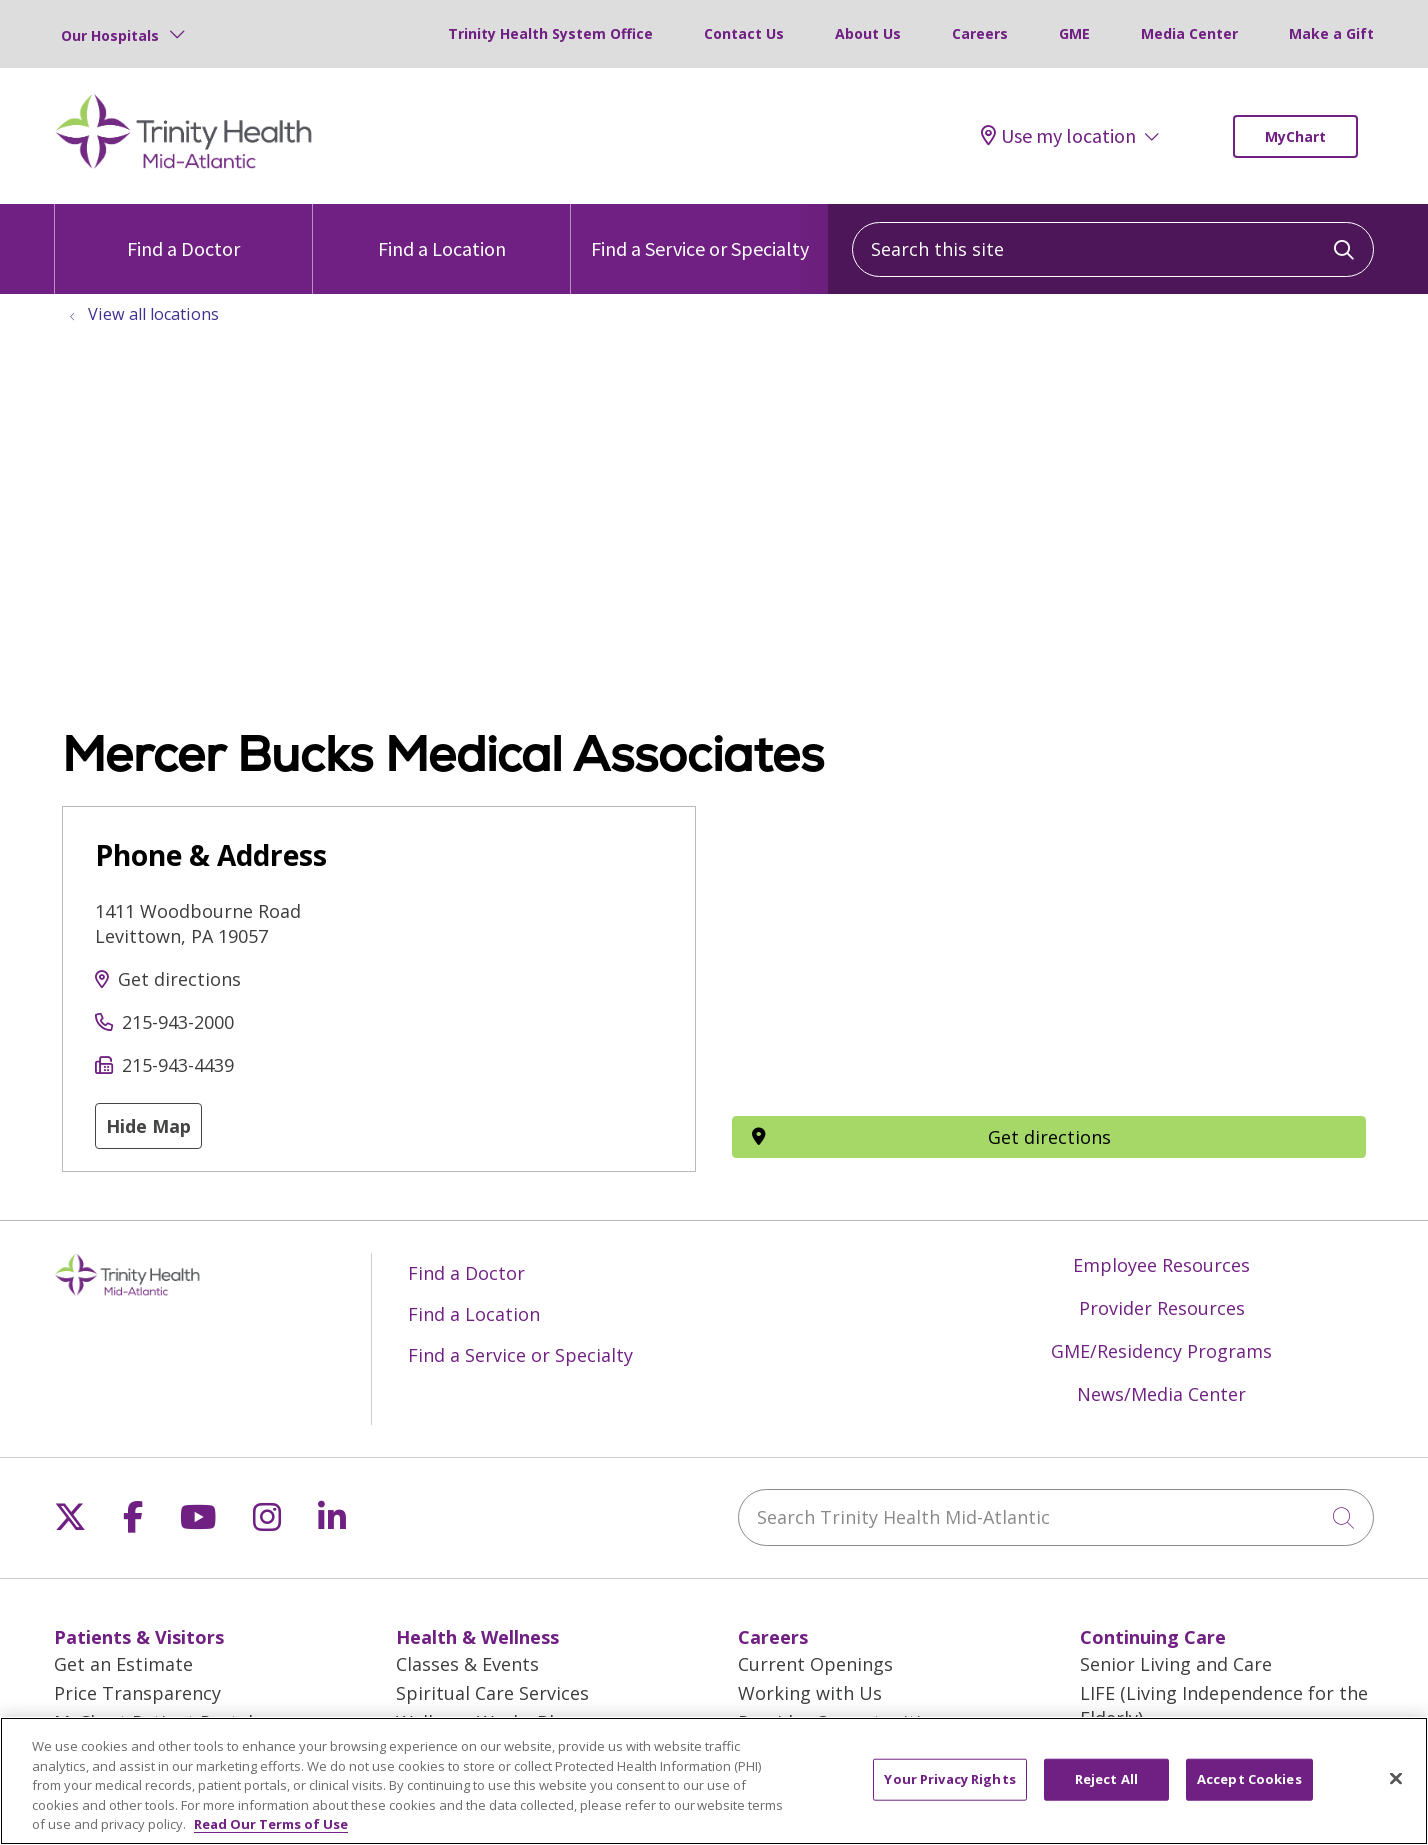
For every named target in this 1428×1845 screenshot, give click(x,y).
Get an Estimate (123, 1664)
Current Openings (815, 1664)
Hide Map (148, 1126)
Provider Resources (1162, 1308)
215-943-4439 (178, 1065)
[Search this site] (1113, 249)
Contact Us (744, 33)
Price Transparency (137, 1693)
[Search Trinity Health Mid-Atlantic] (1056, 1517)
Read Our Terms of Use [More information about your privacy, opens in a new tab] (271, 1824)
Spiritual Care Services (492, 1693)
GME (1074, 33)
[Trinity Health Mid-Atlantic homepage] (184, 166)
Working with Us (810, 1693)
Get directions (179, 979)
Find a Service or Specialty (700, 232)
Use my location (1058, 136)
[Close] (1396, 1779)
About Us (868, 33)
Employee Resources (1161, 1265)
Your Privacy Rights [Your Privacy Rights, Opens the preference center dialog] (949, 1779)
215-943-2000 (178, 1022)
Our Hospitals (110, 35)
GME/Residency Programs (1161, 1351)
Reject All (1106, 1779)
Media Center (1189, 33)
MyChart (1295, 136)
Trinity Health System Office (550, 33)
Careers (980, 33)
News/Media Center (1161, 1394)
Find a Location (442, 232)
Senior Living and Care (1176, 1664)
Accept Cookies (1249, 1779)
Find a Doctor (183, 232)
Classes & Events (467, 1664)
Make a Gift (1331, 33)
